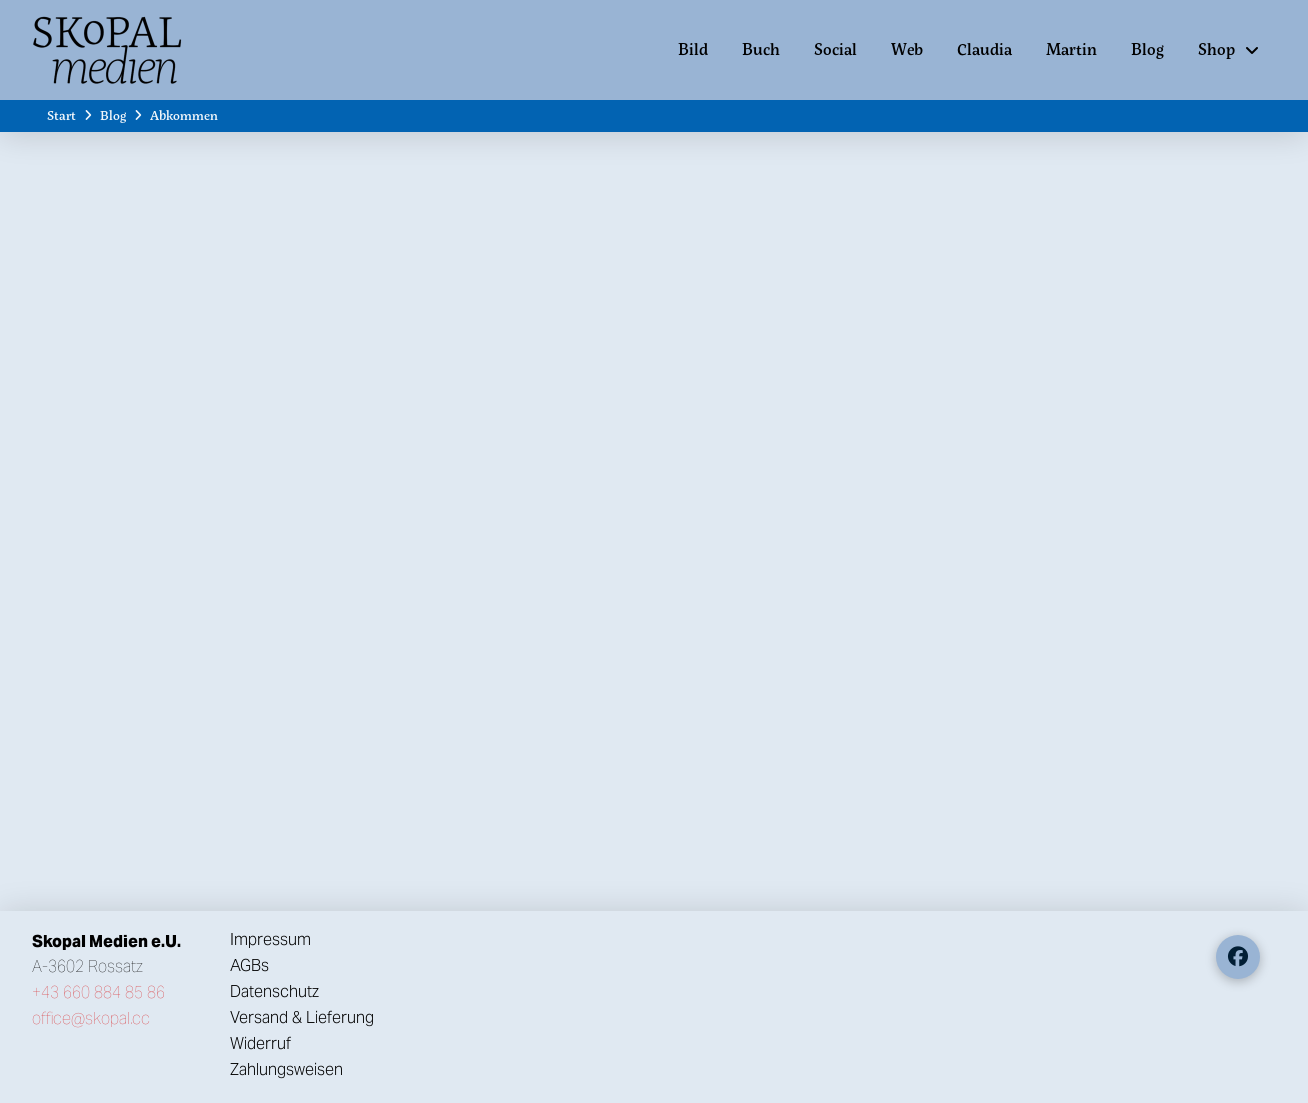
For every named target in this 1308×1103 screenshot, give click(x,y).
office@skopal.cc (91, 1018)
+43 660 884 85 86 (98, 992)
